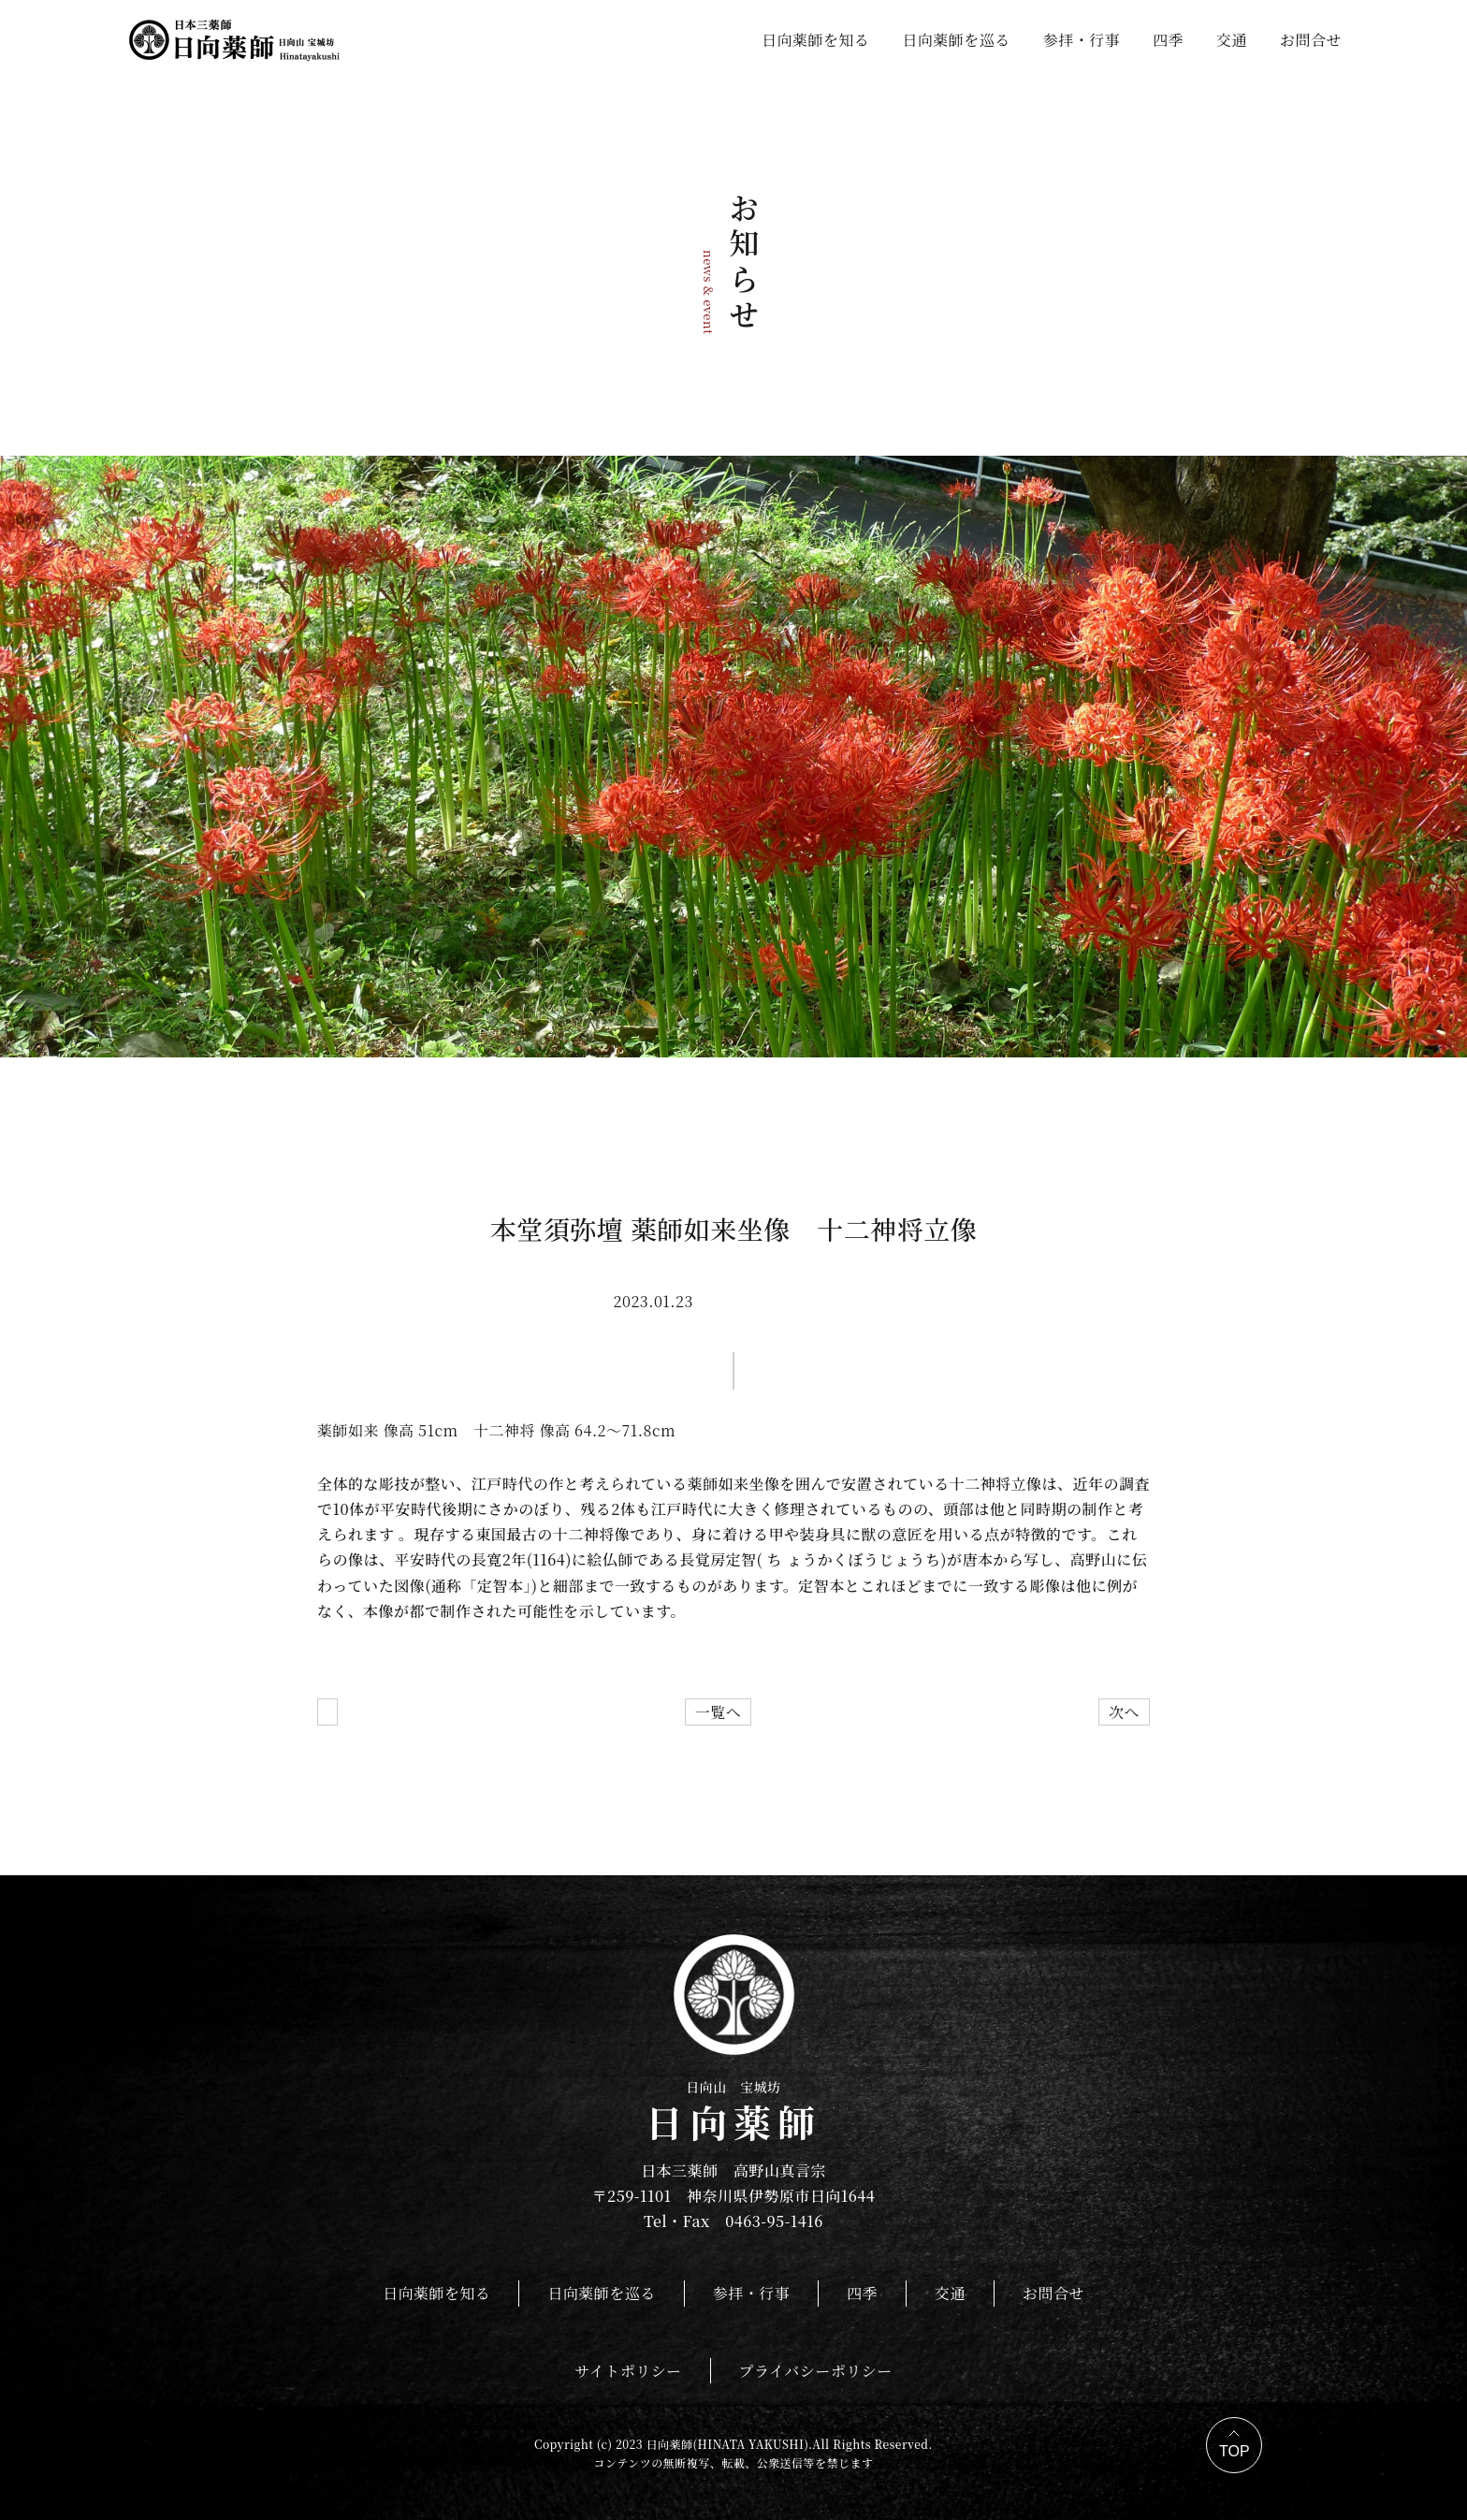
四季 (1168, 40)
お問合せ (1311, 40)
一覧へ (718, 1712)
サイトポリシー (627, 2371)
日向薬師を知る (815, 40)
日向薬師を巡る (955, 40)
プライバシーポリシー (816, 2371)
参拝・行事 (1081, 40)
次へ (1124, 1712)
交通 (1231, 40)
